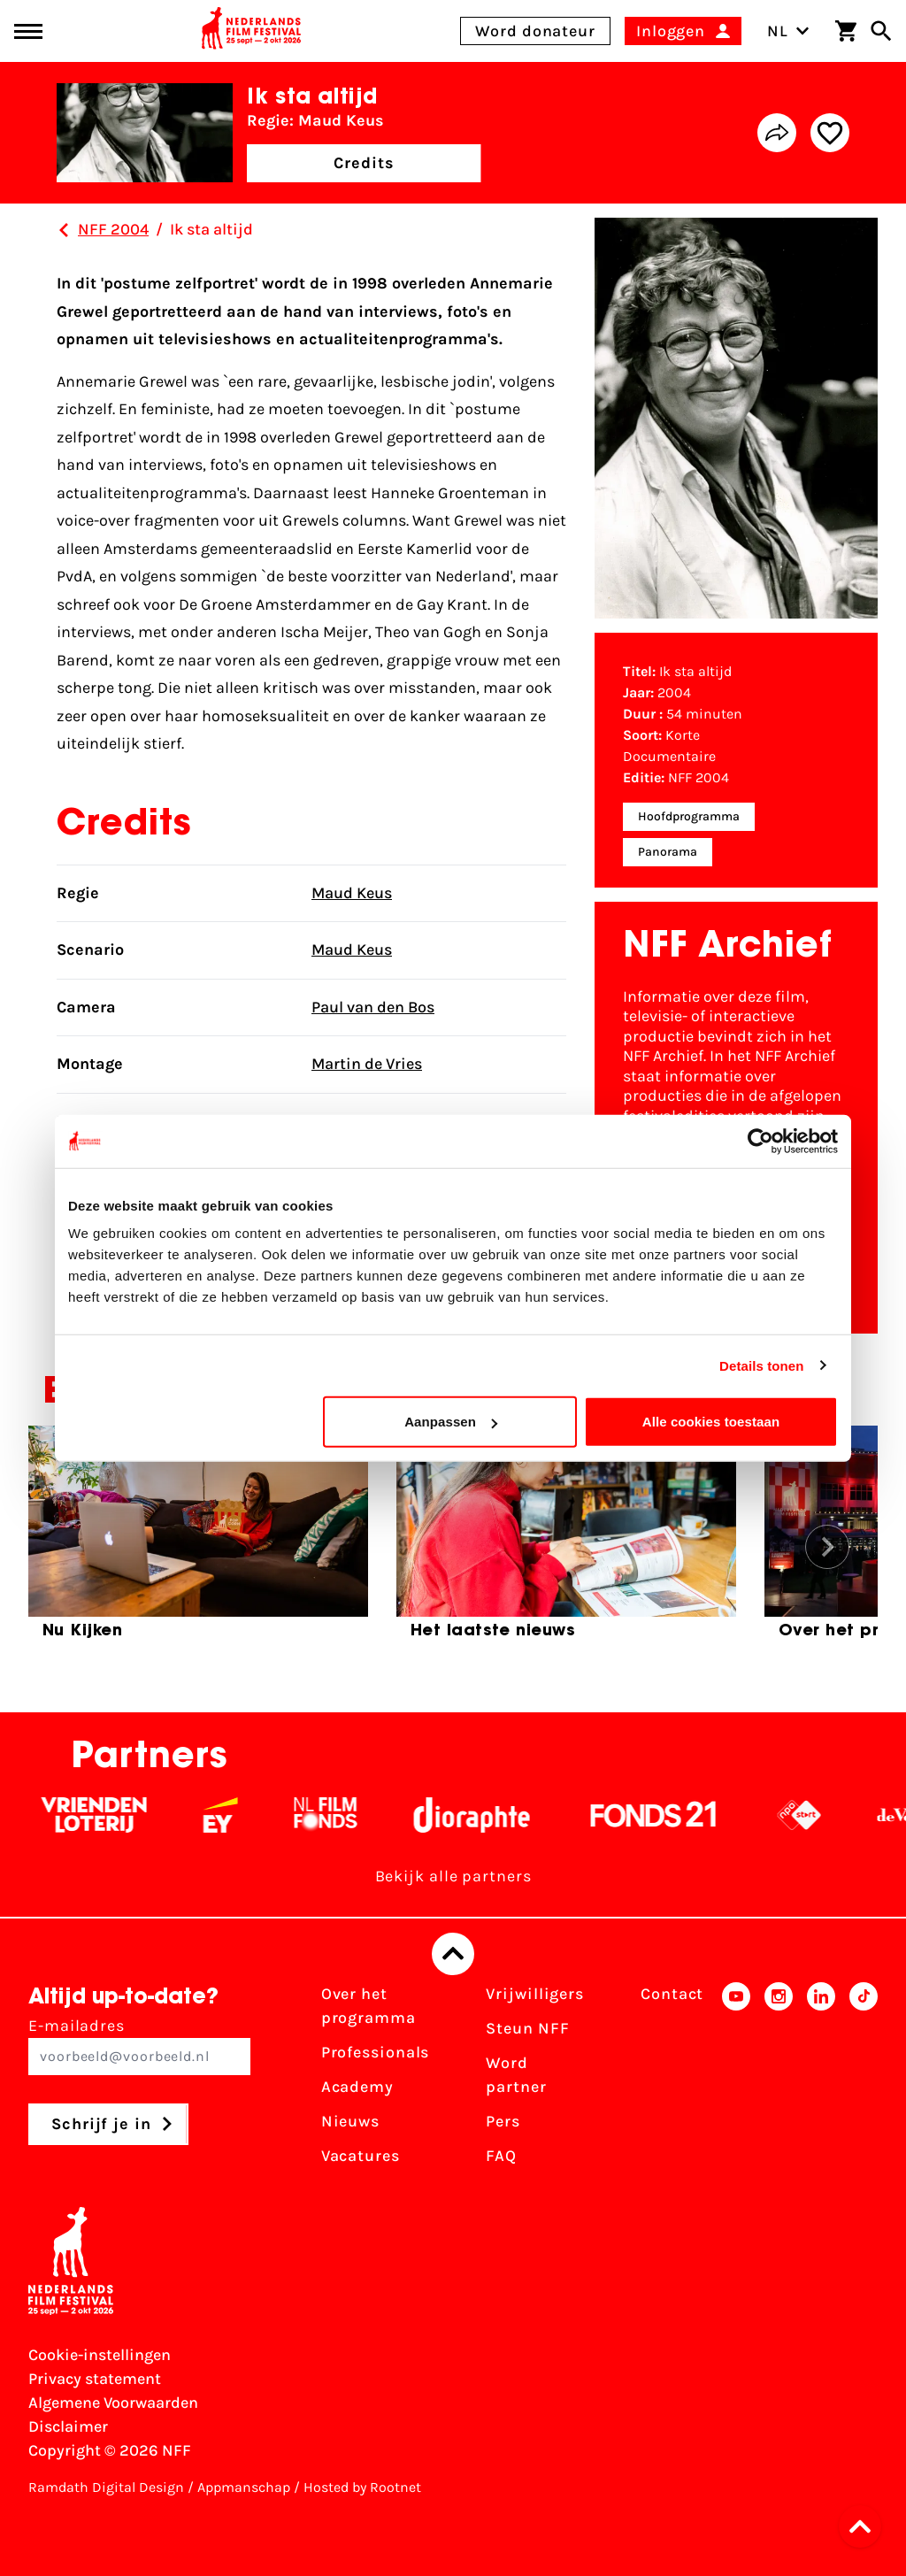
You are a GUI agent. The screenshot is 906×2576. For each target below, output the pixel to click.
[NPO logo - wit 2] (819, 1815)
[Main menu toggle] (28, 31)
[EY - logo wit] (241, 1815)
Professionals (375, 2052)
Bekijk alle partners (453, 1876)
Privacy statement (94, 2378)
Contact (672, 1993)
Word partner (516, 2074)
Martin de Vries (366, 1063)
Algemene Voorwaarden (113, 2402)
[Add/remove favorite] (829, 132)
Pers (503, 2121)
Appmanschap (243, 2487)
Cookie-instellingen (99, 2355)
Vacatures (360, 2155)
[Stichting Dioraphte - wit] (492, 1815)
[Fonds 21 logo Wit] (674, 1815)
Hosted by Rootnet (362, 2487)
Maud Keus (351, 893)
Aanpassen (450, 1421)
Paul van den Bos (372, 1007)
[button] (865, 2526)
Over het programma (368, 2005)
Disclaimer (68, 2426)
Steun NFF (527, 2028)
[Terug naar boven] (453, 1954)
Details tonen (761, 1365)
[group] (198, 1540)
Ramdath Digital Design (106, 2487)
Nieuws (350, 2121)
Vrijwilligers (535, 1993)
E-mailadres (139, 2045)
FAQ (501, 2155)
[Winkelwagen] (845, 31)
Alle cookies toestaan (711, 1421)
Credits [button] (364, 163)
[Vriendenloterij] (114, 1815)
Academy (357, 2086)
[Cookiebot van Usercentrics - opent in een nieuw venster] (760, 1140)
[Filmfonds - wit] (346, 1815)
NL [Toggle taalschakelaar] (788, 31)
